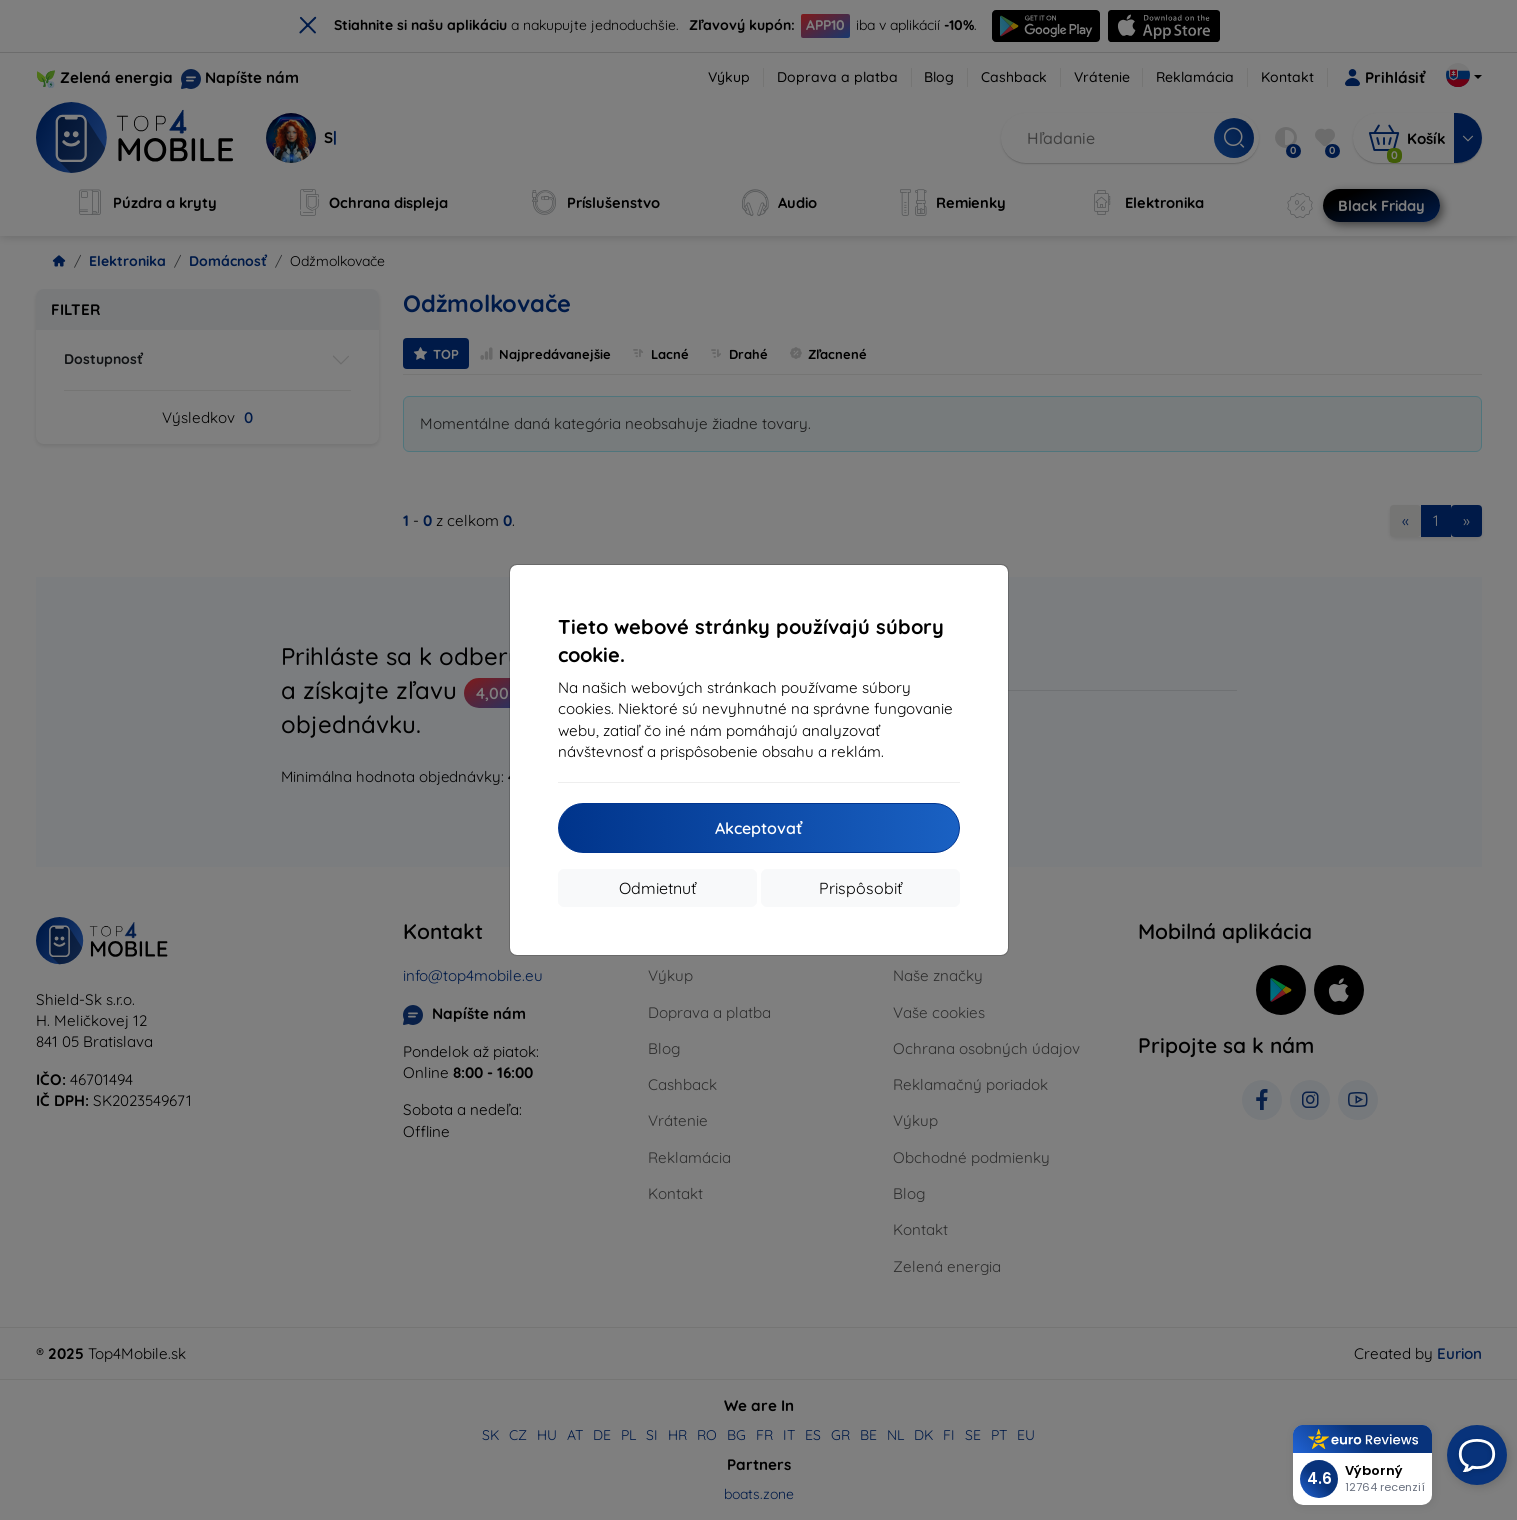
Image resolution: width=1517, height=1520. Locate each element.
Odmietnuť (657, 888)
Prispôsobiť (860, 888)
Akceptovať (758, 828)
